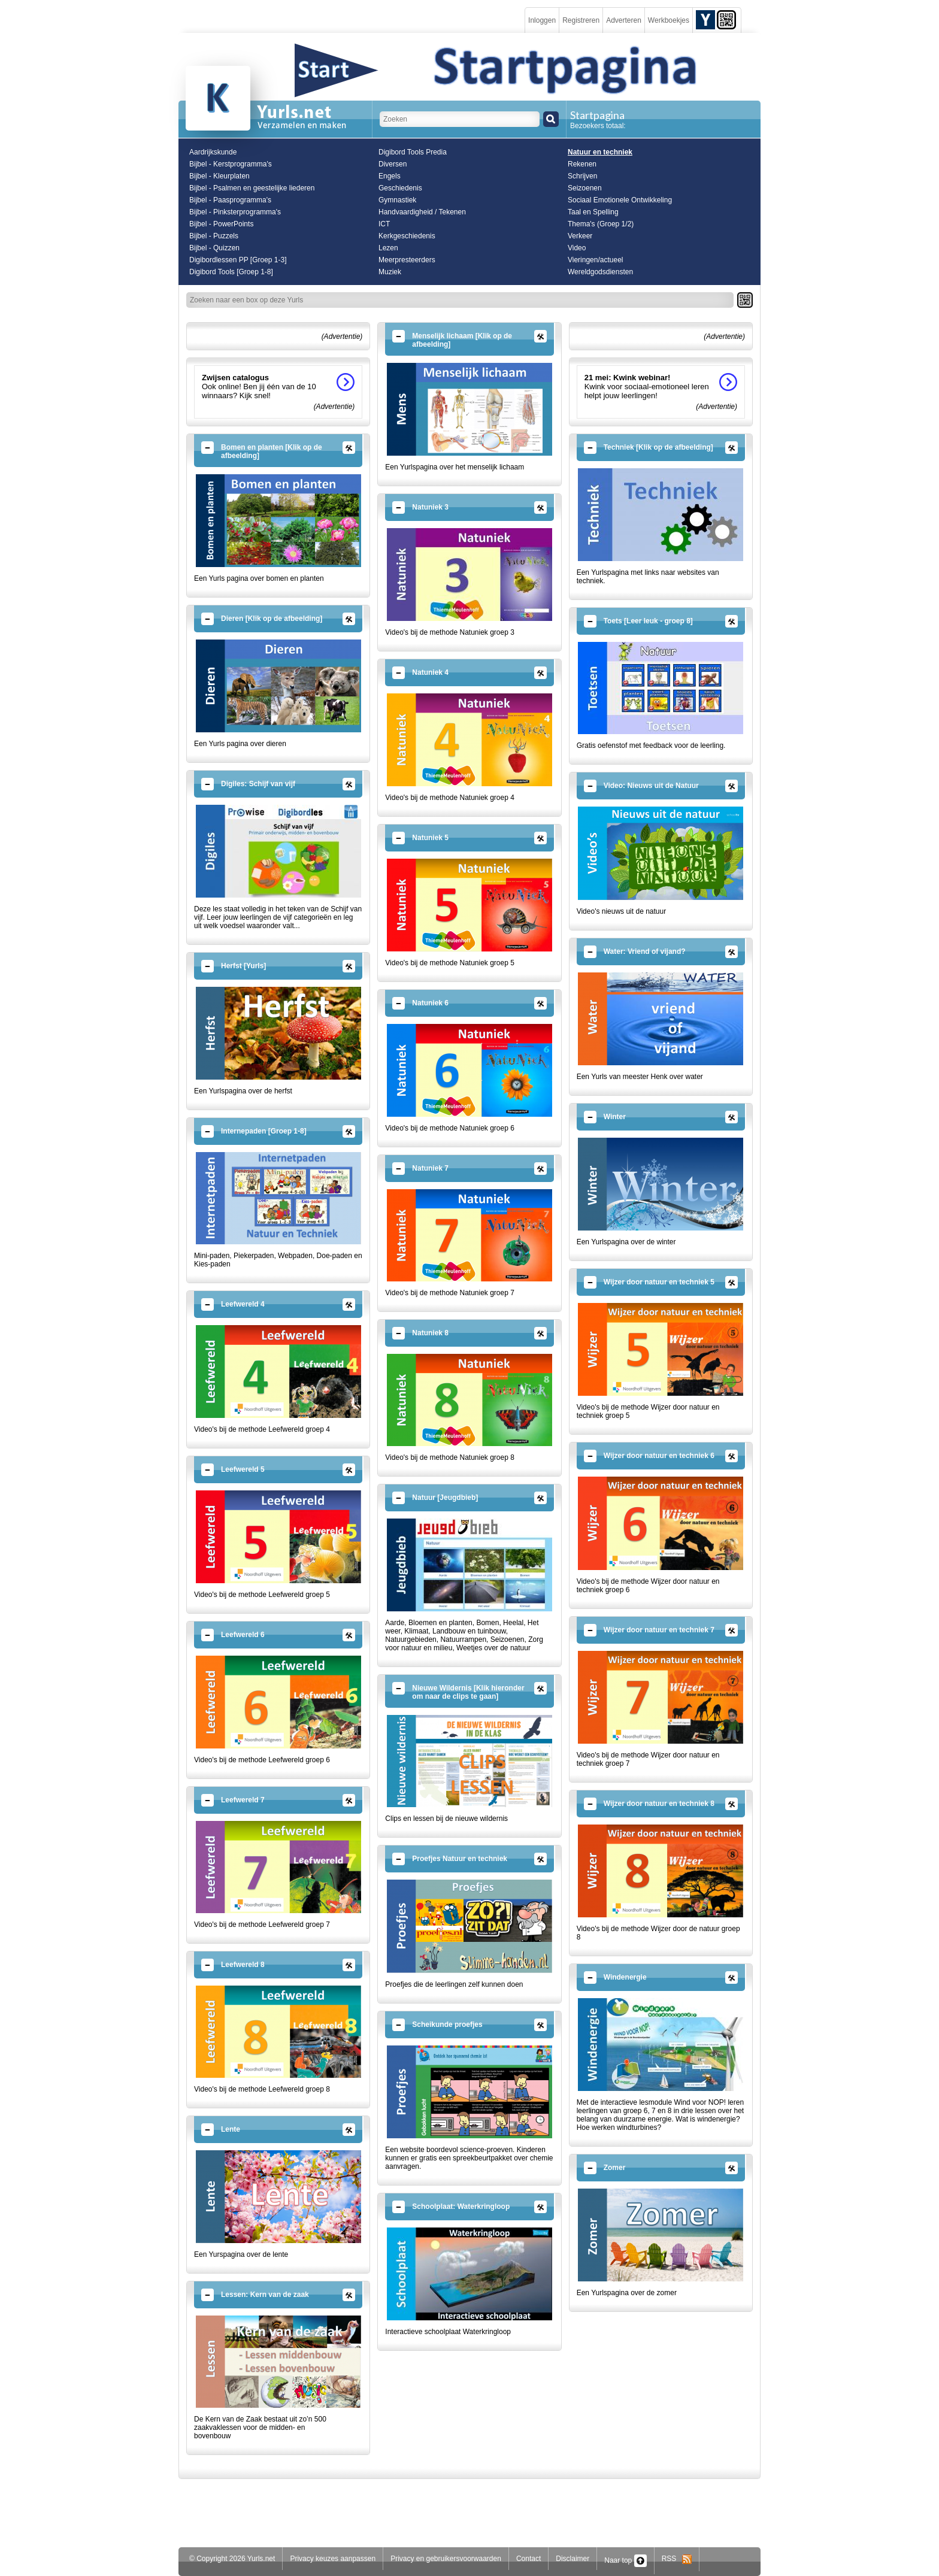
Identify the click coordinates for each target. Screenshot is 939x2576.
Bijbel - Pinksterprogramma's (235, 212)
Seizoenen (585, 188)
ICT (384, 224)
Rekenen (582, 164)
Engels (389, 176)
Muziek (389, 272)
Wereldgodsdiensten (600, 272)
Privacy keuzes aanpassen (332, 2558)
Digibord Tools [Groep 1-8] (231, 272)
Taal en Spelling (593, 212)
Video (577, 248)
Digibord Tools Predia (412, 152)
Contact (528, 2558)
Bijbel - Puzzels (213, 236)
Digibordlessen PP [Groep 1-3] (238, 260)
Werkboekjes (668, 20)
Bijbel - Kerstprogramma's (230, 164)
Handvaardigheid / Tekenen (422, 212)
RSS (677, 2558)
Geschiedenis (400, 188)
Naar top (625, 2560)
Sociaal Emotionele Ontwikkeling (620, 200)
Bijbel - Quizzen (214, 248)
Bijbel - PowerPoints (221, 224)
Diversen (392, 164)
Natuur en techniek (600, 152)
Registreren (580, 20)
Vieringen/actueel (595, 260)
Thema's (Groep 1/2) (601, 224)
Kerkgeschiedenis (406, 236)
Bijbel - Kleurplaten (219, 176)
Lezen (388, 248)
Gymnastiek (397, 200)
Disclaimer (572, 2558)
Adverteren (623, 20)
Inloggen (542, 20)
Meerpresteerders (406, 260)
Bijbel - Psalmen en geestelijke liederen (251, 188)
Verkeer (580, 236)
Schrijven (582, 176)
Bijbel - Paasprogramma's (230, 200)
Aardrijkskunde (213, 152)
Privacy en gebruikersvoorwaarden (445, 2558)
